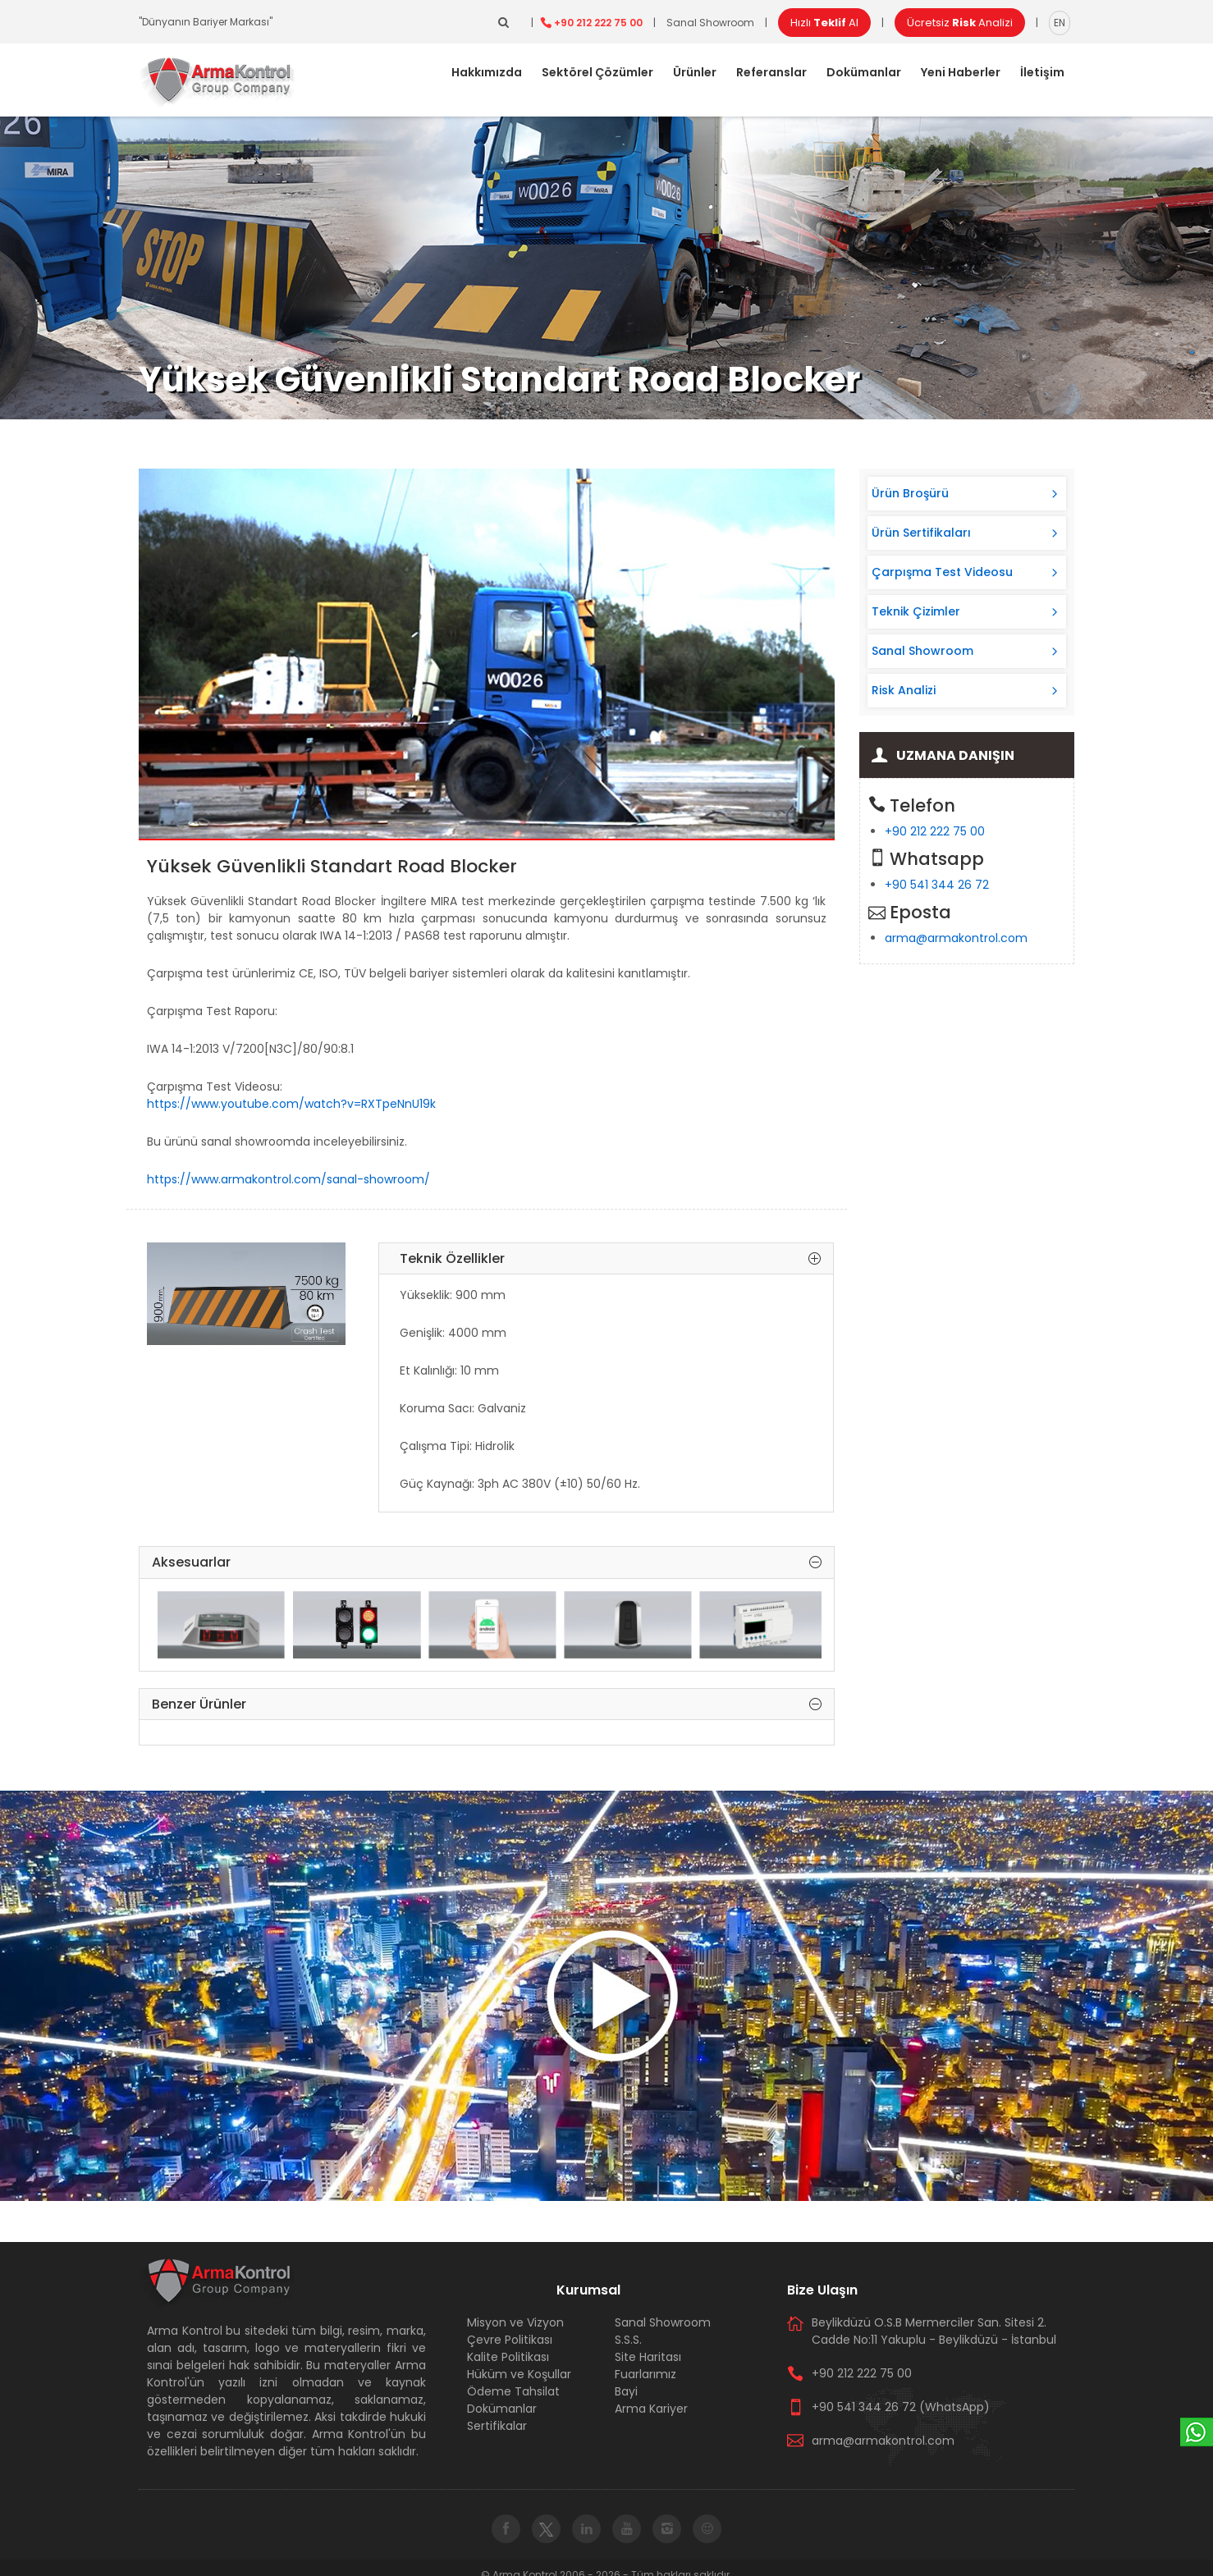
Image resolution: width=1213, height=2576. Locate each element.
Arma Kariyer (651, 2408)
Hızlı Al (824, 22)
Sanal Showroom (710, 23)
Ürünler (694, 72)
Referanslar (771, 72)
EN (1059, 23)
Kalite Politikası (508, 2357)
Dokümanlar (863, 72)
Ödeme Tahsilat (513, 2391)
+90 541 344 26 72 (937, 884)
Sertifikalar (497, 2426)
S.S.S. (628, 2339)
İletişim (1042, 72)
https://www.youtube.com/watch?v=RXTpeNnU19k (291, 1104)
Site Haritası (648, 2357)
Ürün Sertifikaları (921, 532)
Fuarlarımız (645, 2374)
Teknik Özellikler (610, 1258)
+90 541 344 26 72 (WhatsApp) (901, 2407)
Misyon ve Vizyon (515, 2322)
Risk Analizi (904, 690)
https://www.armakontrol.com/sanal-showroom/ (288, 1179)
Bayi (626, 2391)
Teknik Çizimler (916, 611)
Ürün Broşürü (910, 493)
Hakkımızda (486, 72)
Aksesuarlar (487, 1562)
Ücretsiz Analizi (960, 22)
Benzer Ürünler (487, 1704)
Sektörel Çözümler (597, 72)
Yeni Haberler (960, 72)
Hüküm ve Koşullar (519, 2374)
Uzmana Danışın (955, 755)
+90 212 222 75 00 (598, 23)
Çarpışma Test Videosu (942, 572)
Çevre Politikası (509, 2339)
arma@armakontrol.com (956, 938)
